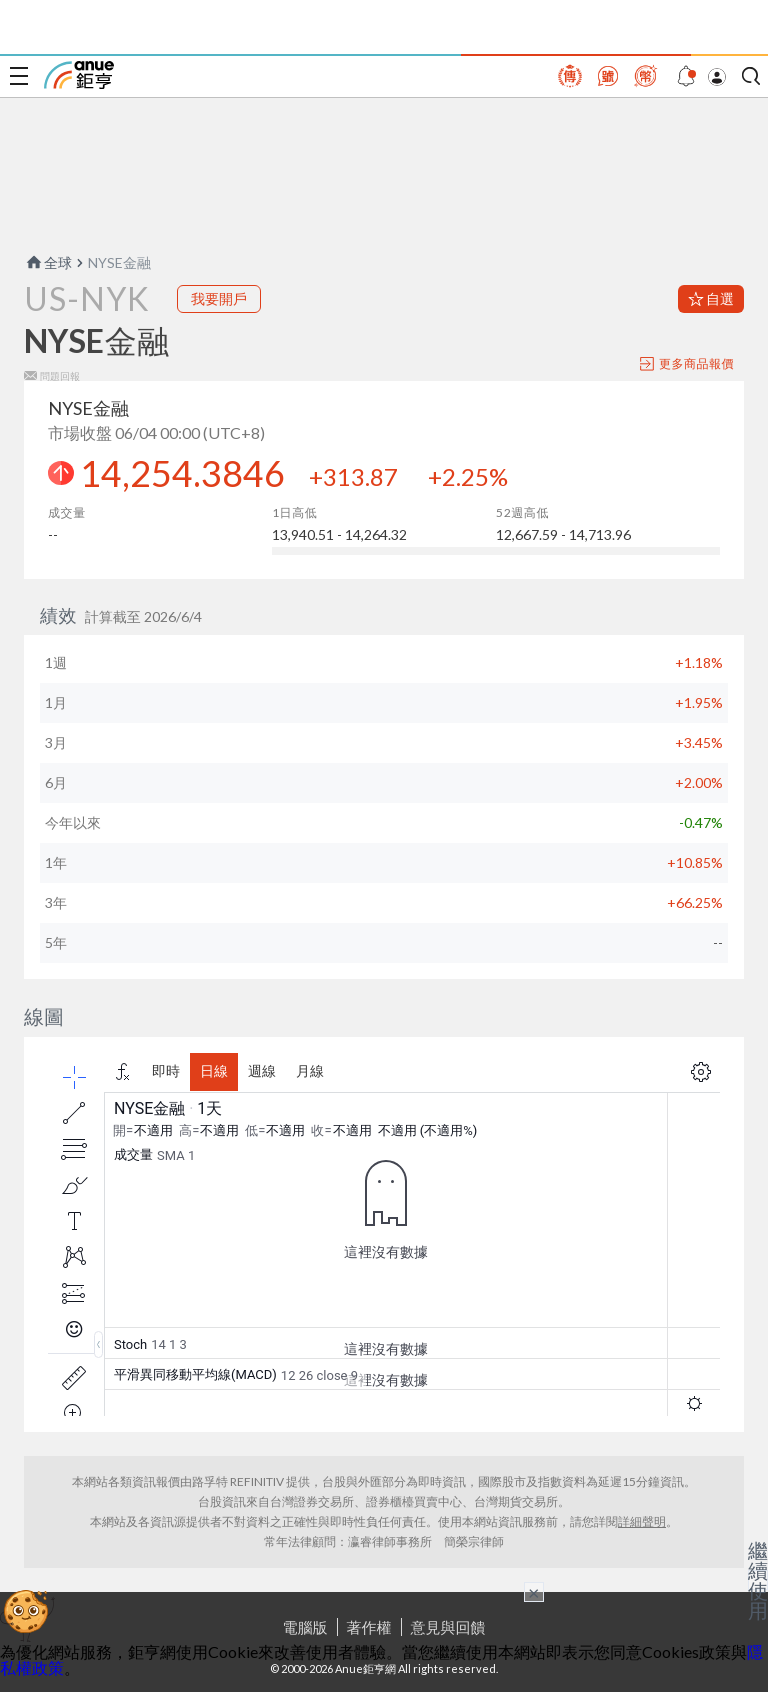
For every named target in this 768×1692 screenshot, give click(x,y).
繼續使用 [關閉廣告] (758, 1580)
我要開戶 (219, 298)
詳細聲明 (642, 1521)
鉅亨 (79, 75)
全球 (48, 262)
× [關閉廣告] (534, 1592)
